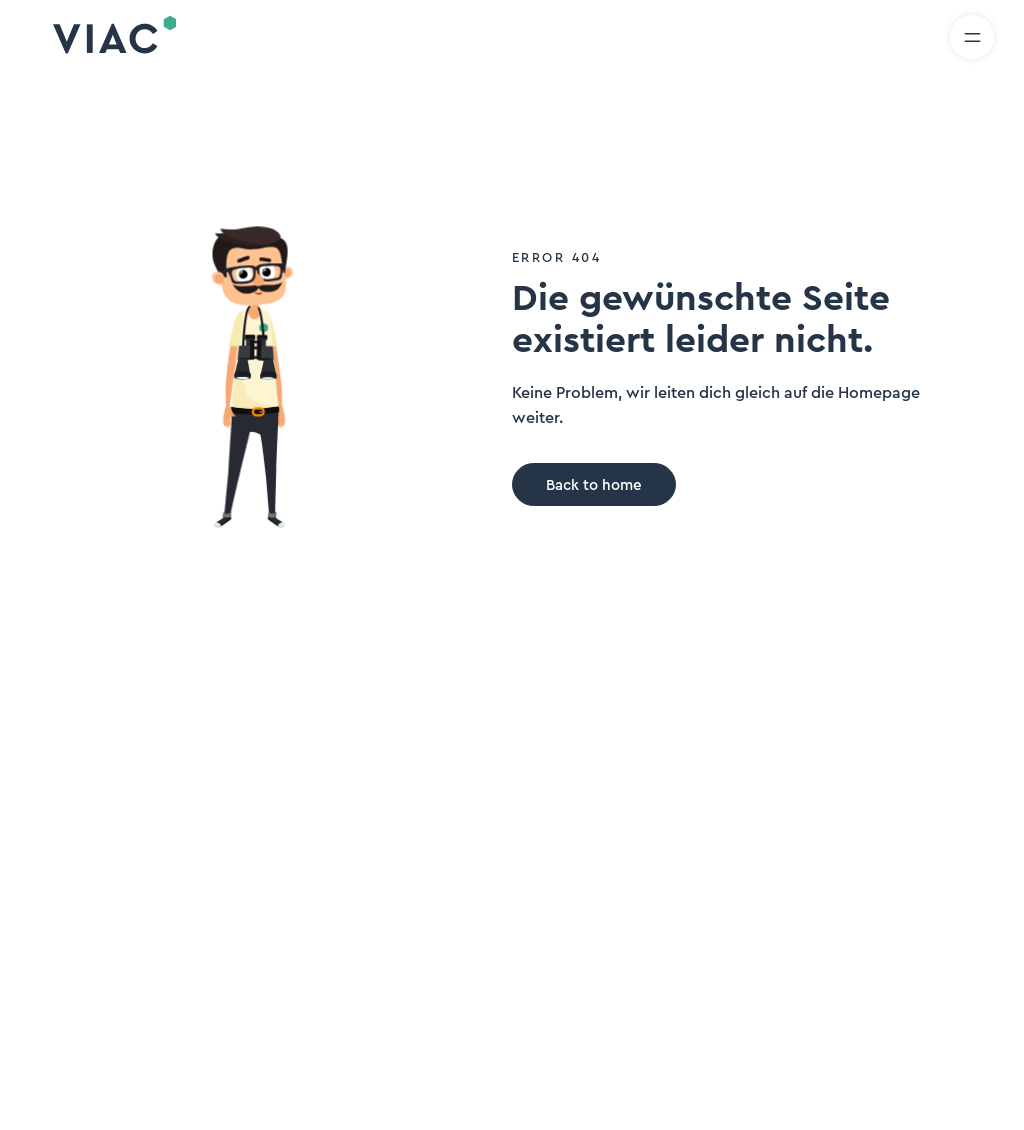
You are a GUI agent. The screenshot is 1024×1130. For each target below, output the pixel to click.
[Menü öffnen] (972, 37)
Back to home (594, 485)
